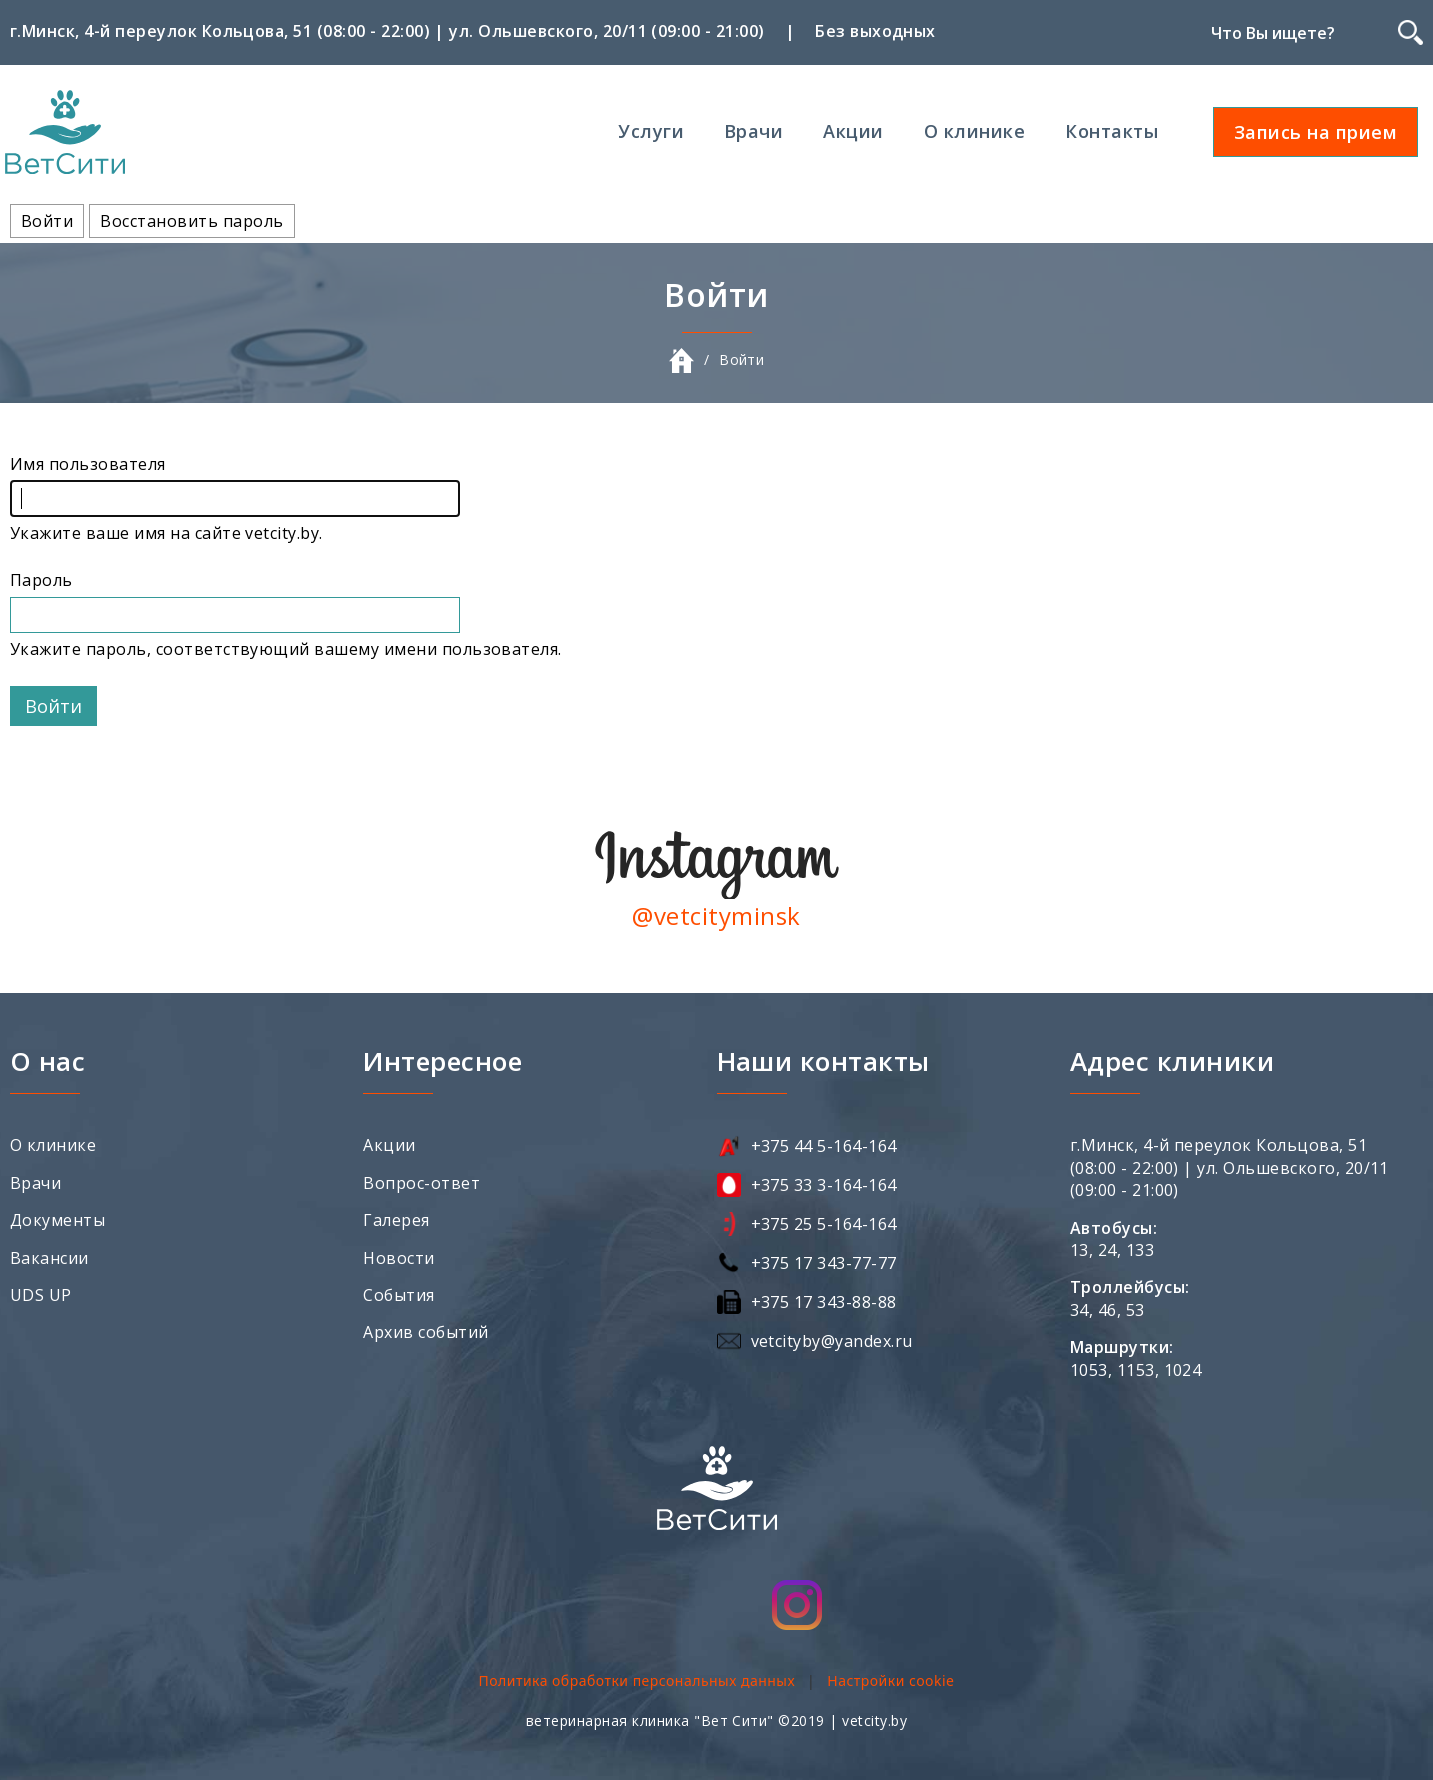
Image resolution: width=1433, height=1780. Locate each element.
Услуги (651, 131)
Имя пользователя (88, 464)
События (398, 1295)
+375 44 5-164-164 (824, 1146)
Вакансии (49, 1258)
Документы (57, 1220)
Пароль (41, 580)
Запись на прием (1315, 132)
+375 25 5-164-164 (824, 1224)
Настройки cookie (890, 1680)
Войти (52, 224)
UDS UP (41, 1295)
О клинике (974, 131)
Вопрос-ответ (421, 1183)
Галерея (396, 1220)
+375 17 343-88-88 (824, 1302)
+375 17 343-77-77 (824, 1263)
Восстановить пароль (191, 221)
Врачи (753, 131)
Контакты (1111, 131)
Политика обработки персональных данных (636, 1680)
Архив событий (425, 1332)
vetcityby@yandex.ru (832, 1341)
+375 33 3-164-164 (824, 1185)
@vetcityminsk (716, 915)
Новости (398, 1258)
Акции (853, 131)
